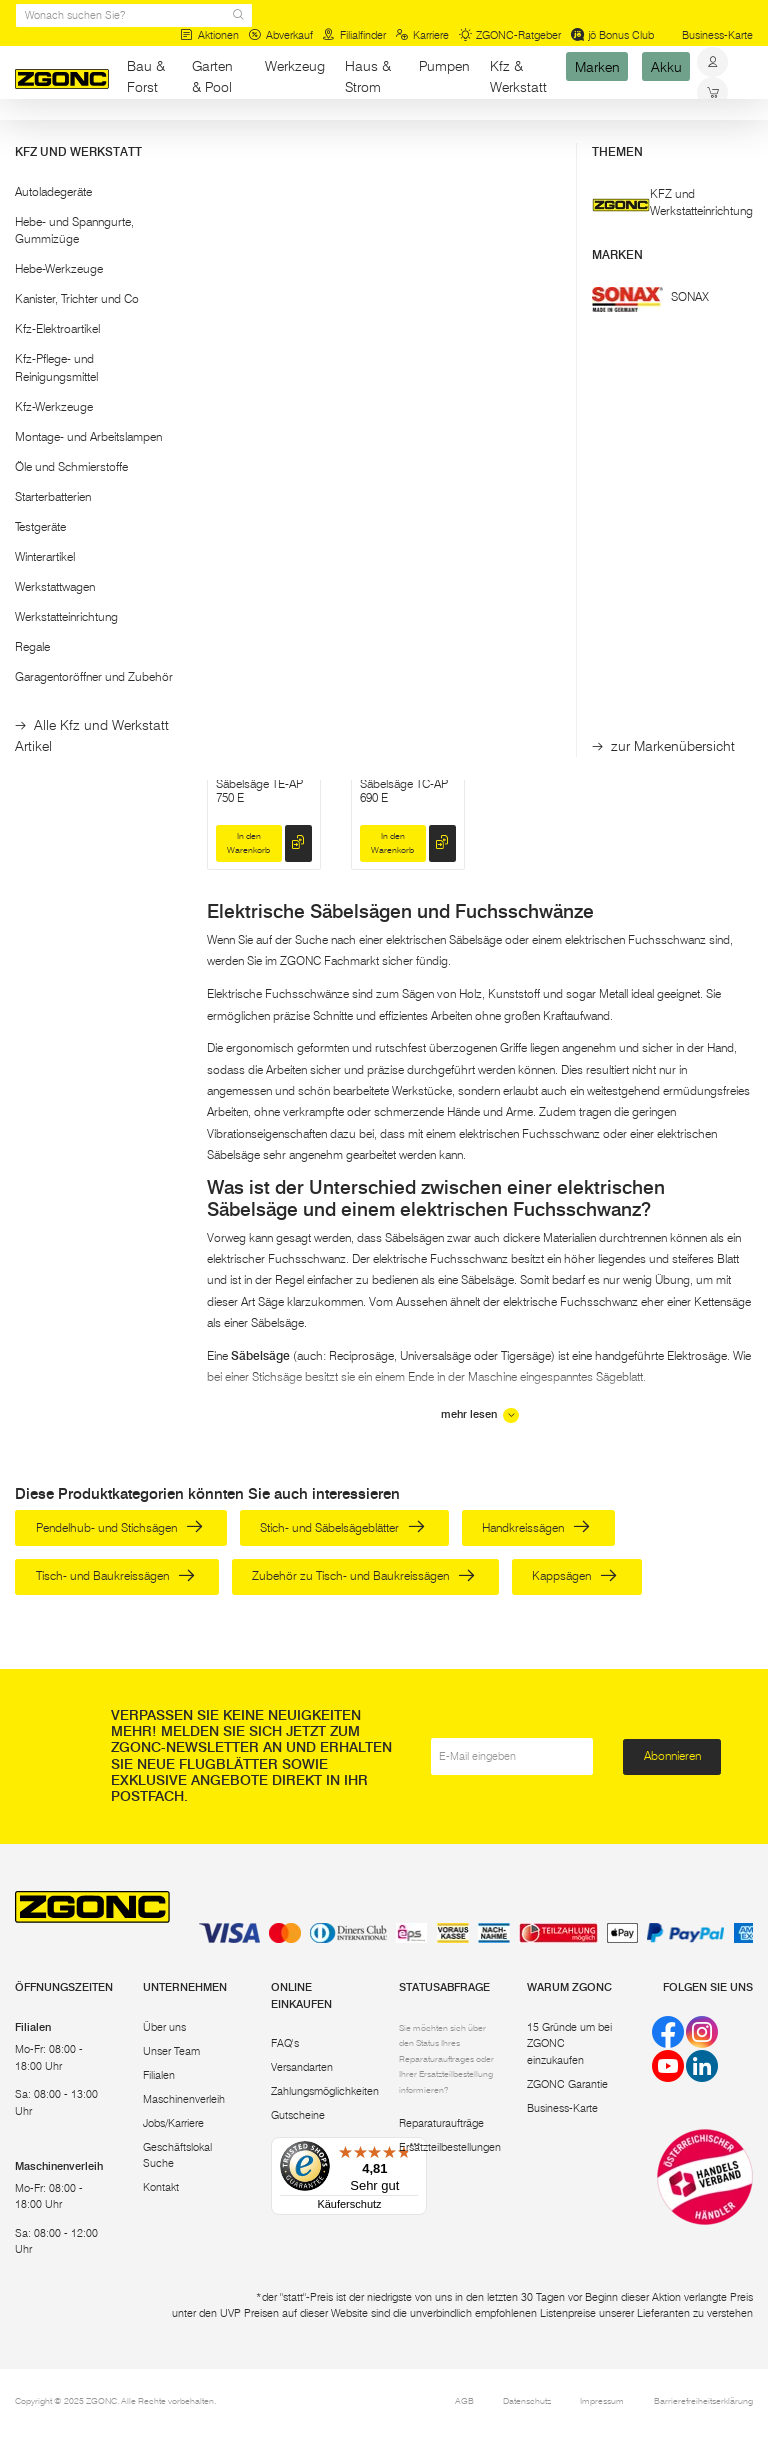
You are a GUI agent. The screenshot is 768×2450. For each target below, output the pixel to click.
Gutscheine (298, 2115)
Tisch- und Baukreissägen (115, 1575)
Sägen (231, 137)
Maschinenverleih (184, 2099)
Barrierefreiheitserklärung (703, 2400)
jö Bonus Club (613, 35)
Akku (666, 66)
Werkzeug (295, 66)
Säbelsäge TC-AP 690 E (404, 791)
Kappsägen (574, 1575)
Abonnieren (672, 1755)
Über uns (164, 2027)
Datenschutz (527, 2400)
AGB (464, 2400)
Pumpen (444, 66)
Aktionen (209, 35)
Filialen (159, 2075)
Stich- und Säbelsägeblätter (342, 1527)
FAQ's (285, 2043)
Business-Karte (717, 35)
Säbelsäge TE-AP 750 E (259, 791)
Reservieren (536, 528)
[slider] (34, 249)
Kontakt (161, 2187)
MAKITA (382, 403)
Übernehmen (96, 337)
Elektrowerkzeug (158, 137)
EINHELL (673, 403)
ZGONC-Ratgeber (510, 35)
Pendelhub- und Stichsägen (119, 1527)
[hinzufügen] (298, 528)
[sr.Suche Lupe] (238, 15)
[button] (95, 201)
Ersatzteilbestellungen (450, 2147)
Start (26, 137)
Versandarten (302, 2067)
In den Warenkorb (248, 528)
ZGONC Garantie (567, 2084)
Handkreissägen (536, 1527)
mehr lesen (480, 1416)
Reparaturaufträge (441, 2123)
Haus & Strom (368, 76)
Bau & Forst (146, 76)
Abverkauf (280, 35)
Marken (597, 66)
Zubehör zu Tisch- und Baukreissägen (363, 1575)
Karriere (422, 35)
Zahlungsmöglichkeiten (325, 2091)
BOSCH (525, 403)
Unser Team (171, 2051)
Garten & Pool (212, 76)
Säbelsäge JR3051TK (386, 476)
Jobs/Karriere (173, 2123)
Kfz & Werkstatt (518, 76)
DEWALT (240, 403)
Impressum (602, 2400)
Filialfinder (354, 35)
